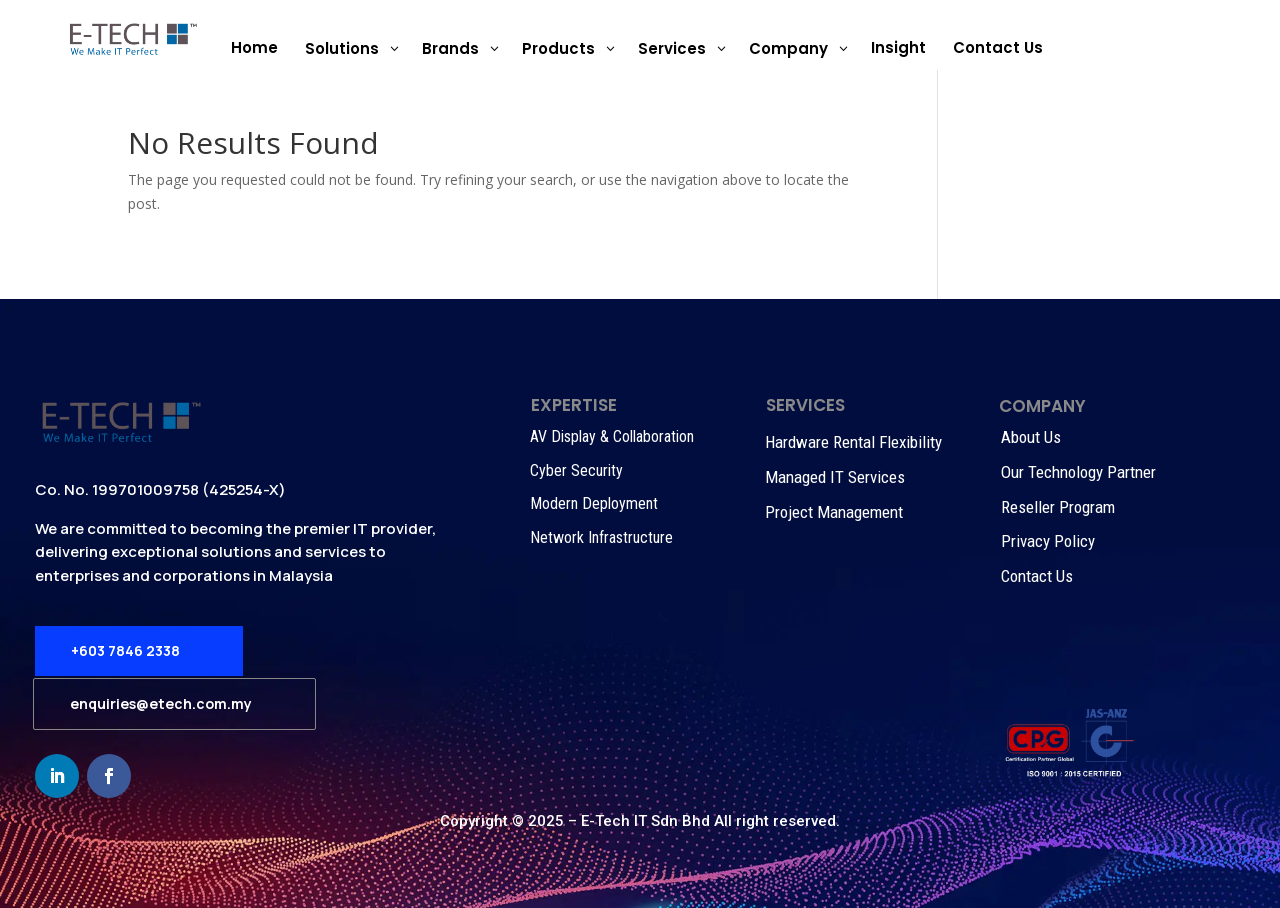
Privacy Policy (1048, 541)
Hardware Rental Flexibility (853, 442)
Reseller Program (1058, 507)
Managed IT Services (835, 477)
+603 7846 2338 (125, 650)
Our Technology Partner (1078, 472)
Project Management (834, 512)
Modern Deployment (594, 503)
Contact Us (1037, 576)
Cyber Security (576, 470)
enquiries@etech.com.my (161, 703)
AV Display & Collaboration (612, 436)
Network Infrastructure (601, 537)
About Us (1031, 437)
